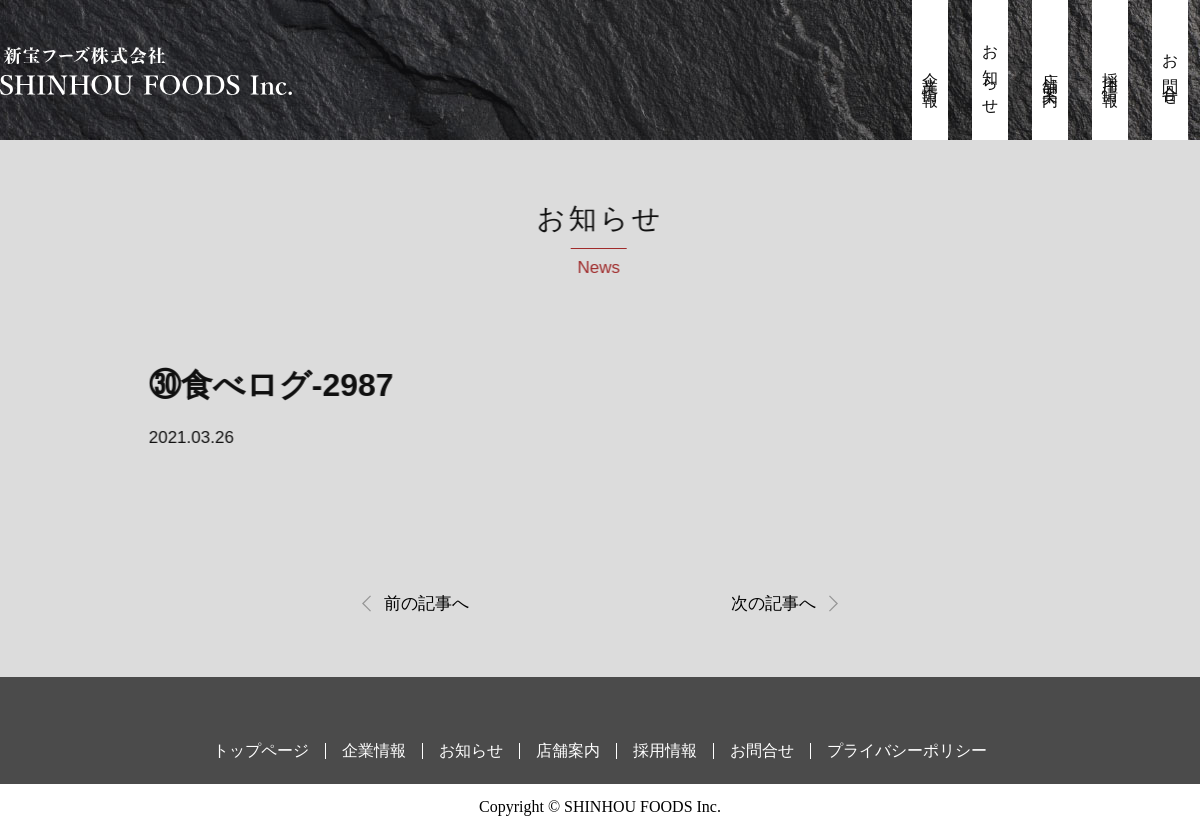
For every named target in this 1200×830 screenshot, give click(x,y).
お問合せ (1170, 73)
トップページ (261, 750)
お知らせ (990, 73)
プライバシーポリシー (907, 750)
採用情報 (1110, 73)
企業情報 (930, 73)
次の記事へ (773, 603)
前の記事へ (426, 603)
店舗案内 (1050, 73)
